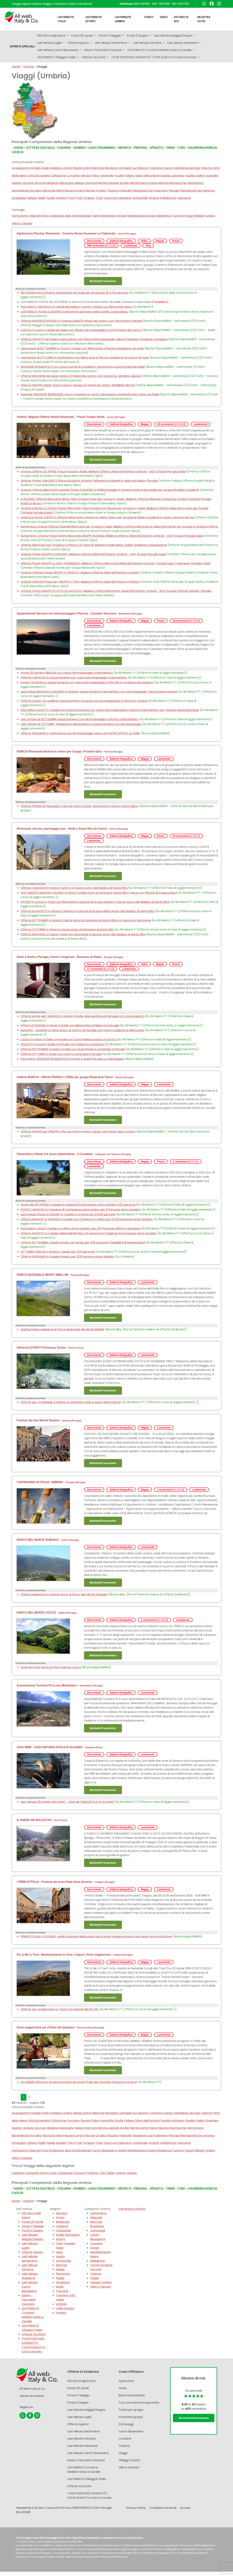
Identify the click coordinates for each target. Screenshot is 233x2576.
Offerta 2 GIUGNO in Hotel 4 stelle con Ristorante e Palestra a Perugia (70, 1025)
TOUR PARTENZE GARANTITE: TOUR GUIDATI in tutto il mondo (33, 2345)
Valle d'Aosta (65, 2308)
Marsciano (66, 183)
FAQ (148, 245)
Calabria (18, 2173)
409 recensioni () (101, 245)
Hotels (121, 216)
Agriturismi (126, 2381)
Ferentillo (107, 176)
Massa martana (86, 183)
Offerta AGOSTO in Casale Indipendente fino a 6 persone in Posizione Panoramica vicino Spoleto (89, 1233)
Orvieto (124, 147)
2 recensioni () (185, 1161)
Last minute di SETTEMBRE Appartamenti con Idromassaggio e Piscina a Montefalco (80, 719)
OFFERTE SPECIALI (23, 46)
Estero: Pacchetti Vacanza (29, 2299)
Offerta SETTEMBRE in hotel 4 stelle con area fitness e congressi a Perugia (73, 1049)
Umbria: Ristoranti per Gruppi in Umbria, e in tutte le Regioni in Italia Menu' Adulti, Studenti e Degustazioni (94, 545)
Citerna (206, 168)
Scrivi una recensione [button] (194, 2418)
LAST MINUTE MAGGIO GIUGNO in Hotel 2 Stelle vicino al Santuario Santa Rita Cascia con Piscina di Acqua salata (99, 893)
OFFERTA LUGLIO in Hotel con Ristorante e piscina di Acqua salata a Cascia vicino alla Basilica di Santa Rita (95, 902)
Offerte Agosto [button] (78, 43)
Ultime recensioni (31, 2396)
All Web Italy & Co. (32, 2389)
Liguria (60, 2256)
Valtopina (184, 198)
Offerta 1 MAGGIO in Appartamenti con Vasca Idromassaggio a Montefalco (74, 678)
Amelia (36, 168)
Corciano (73, 176)
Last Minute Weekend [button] (182, 43)
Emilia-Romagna (67, 2235)
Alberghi (35, 216)
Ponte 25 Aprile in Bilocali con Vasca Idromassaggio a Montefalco (67, 673)
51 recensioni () (186, 835)
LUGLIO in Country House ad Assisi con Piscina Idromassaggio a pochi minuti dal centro (81, 330)
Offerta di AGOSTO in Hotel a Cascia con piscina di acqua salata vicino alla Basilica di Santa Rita (88, 911)
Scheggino (19, 198)
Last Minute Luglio (79, 2417)
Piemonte (63, 2274)
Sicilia (59, 2287)
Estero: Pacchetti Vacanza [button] (103, 50)
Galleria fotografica (121, 240)
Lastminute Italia (66, 19)
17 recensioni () (100, 968)
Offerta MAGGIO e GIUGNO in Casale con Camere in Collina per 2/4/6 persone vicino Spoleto (87, 1219)
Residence (164, 216)
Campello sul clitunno (133, 168)
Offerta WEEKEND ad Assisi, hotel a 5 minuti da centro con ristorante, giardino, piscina (81, 376)
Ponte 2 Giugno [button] (138, 36)
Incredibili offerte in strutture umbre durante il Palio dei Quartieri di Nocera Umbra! (79, 2082)
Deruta (86, 176)
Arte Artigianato (52, 216)
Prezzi (175, 240)
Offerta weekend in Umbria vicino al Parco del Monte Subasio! (64, 1594)
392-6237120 (180, 4)
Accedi (185, 2508)
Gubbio (79, 147)
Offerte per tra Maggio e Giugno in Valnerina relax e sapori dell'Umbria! (71, 1402)
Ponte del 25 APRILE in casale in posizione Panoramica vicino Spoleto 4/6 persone (78, 1205)
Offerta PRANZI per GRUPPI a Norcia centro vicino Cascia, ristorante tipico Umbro (78, 1131)
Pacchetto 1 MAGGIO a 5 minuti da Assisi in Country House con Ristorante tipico (76, 307)
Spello (51, 198)
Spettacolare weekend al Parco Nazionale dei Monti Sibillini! (62, 1329)
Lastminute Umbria (123, 19)
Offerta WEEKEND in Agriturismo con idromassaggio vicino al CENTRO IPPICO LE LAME (80, 733)
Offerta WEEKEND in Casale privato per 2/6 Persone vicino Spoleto (68, 1256)
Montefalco (195, 183)
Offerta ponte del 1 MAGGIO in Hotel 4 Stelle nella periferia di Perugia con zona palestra (82, 1016)
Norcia (90, 190)
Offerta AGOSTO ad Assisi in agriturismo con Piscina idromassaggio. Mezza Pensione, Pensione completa (94, 339)
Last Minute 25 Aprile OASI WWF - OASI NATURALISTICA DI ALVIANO (67, 1802)
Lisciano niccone (34, 183)
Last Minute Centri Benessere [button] (58, 50)
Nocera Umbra (85, 2027)
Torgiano (88, 198)
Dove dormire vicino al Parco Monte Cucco (51, 1667)
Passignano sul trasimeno (150, 190)
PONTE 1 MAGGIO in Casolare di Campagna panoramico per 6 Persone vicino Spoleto (81, 1209)
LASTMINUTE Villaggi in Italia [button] (56, 57)
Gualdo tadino (195, 176)
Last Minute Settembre (30, 2258)
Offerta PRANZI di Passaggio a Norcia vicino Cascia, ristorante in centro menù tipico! (80, 806)
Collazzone (58, 176)
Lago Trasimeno (101, 147)
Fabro (95, 176)
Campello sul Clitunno (107, 1154)
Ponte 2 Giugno (32, 2230)
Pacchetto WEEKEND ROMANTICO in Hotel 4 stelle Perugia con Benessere (72, 1059)
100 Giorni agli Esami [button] (51, 36)
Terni (170, 147)
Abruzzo (61, 2213)
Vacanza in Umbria (132, 2209)
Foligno (64, 147)
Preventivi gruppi (131, 2417)
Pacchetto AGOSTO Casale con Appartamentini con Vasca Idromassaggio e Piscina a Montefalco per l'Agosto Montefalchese (110, 710)
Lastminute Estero (93, 19)
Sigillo (42, 198)
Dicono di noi (181, 19)
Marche (61, 2265)
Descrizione (94, 240)
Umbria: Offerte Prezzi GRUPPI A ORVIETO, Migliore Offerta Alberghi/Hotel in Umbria (80, 572)
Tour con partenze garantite (139, 2402)
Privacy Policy (136, 2508)
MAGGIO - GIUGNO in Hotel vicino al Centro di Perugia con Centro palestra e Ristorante (82, 1030)
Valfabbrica (168, 198)
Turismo (178, 216)
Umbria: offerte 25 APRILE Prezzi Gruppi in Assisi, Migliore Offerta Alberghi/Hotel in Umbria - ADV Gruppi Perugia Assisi (103, 471)
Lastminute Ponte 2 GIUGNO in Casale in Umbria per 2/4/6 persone (68, 1214)
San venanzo (206, 190)
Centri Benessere (104, 216)
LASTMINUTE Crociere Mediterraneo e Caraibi (33, 2314)
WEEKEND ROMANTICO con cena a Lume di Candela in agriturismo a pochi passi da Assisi (83, 367)
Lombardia (65, 2173)
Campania (32, 2173)
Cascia (167, 168)
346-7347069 (161, 4)
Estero (44, 2173)
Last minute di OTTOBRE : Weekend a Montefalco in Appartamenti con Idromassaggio (81, 724)
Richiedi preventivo (103, 281)
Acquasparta (21, 168)
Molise (60, 2269)
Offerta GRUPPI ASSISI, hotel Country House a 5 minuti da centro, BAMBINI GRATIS (78, 385)
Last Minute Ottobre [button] (147, 43)
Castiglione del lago (187, 168)
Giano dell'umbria (147, 176)
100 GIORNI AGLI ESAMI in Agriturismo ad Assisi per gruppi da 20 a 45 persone (74, 293)
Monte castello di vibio (113, 183)
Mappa (160, 240)
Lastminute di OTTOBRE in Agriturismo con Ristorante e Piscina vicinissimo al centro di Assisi (85, 358)
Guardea (212, 176)
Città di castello (39, 176)
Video (164, 17)
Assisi (18, 147)
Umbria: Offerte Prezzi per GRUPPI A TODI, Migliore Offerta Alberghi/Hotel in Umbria (80, 582)
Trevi (99, 198)
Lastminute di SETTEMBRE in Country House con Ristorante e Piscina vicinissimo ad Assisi (82, 348)
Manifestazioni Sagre (141, 216)
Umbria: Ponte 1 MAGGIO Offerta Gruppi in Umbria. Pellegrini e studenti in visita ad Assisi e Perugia (89, 481)
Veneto (131, 2173)
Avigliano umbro (61, 168)
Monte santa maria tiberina (149, 183)
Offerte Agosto (32, 2252)
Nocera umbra (74, 190)
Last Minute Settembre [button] (111, 43)
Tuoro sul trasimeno (118, 198)
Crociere (96, 2243)
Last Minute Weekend (30, 2276)
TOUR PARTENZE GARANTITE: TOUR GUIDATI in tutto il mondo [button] (154, 57)
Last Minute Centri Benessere (30, 2286)
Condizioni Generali (162, 2508)
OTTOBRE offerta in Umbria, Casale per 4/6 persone (57, 1252)
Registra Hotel (203, 19)
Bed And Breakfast (78, 216)
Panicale (125, 190)
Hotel (122, 2388)
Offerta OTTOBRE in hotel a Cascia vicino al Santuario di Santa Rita (67, 929)
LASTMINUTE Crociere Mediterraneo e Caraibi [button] (160, 50)
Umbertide (140, 198)
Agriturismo (20, 216)
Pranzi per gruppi (131, 2410)
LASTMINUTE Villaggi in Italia (32, 2328)
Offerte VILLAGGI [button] (94, 57)
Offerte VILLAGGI (34, 2334)
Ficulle (119, 176)
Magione (53, 183)
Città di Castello (40, 147)
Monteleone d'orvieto (27, 190)
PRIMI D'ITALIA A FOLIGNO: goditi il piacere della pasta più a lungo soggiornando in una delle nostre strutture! (97, 1936)
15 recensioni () (171, 424)
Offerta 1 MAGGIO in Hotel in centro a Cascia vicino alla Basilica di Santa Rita (74, 888)
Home (16, 67)
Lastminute (130, 245)
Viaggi (188, 216)
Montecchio (178, 183)
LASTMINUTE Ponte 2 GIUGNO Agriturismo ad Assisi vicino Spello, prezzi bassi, (74, 312)
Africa (60, 2217)
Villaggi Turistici (204, 216)
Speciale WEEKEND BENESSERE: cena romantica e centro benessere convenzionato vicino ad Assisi (90, 394)
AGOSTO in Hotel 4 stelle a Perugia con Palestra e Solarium (62, 1044)
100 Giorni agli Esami (81, 2381)
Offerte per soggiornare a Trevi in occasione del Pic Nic (59, 2009)
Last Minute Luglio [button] (49, 43)
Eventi (148, 17)
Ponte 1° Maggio (33, 2226)
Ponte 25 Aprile (32, 2222)
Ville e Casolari (22, 223)
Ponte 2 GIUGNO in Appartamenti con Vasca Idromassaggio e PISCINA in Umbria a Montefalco (87, 682)
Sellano (32, 198)
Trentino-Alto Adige (100, 2173)
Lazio (53, 2173)
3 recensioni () (170, 1489)
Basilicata (62, 2222)
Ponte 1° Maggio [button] (110, 36)
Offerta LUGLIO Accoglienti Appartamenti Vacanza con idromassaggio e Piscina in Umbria (84, 701)
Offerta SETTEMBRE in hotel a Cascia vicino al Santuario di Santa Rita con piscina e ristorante (86, 920)
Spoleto (156, 147)
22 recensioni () (186, 620)
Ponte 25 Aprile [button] (82, 36)
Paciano (112, 190)
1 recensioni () (154, 1619)
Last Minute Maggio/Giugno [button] (173, 36)
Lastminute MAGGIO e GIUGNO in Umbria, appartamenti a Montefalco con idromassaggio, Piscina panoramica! (99, 692)
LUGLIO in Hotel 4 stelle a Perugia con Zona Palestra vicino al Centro (69, 1039)
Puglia (60, 2278)
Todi (181, 147)
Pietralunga (188, 190)
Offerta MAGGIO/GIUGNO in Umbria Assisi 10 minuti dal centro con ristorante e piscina (81, 321)
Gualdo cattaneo (172, 176)
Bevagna (111, 168)
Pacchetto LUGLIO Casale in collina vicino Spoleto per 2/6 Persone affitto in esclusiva (80, 1228)
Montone (49, 190)
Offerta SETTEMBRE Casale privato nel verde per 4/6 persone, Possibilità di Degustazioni (83, 1242)
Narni (60, 190)
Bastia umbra (82, 168)
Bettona (98, 168)
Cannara (156, 168)
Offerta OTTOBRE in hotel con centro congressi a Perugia (61, 1054)
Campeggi (97, 2230)
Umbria (28, 67)
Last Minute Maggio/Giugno (32, 2237)
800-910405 (142, 4)
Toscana (79, 2173)
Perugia (140, 147)
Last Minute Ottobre (30, 2267)
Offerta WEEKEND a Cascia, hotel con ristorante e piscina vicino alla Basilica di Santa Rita (83, 934)
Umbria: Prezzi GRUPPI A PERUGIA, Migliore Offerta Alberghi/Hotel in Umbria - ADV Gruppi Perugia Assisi (93, 554)
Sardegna (63, 2282)
